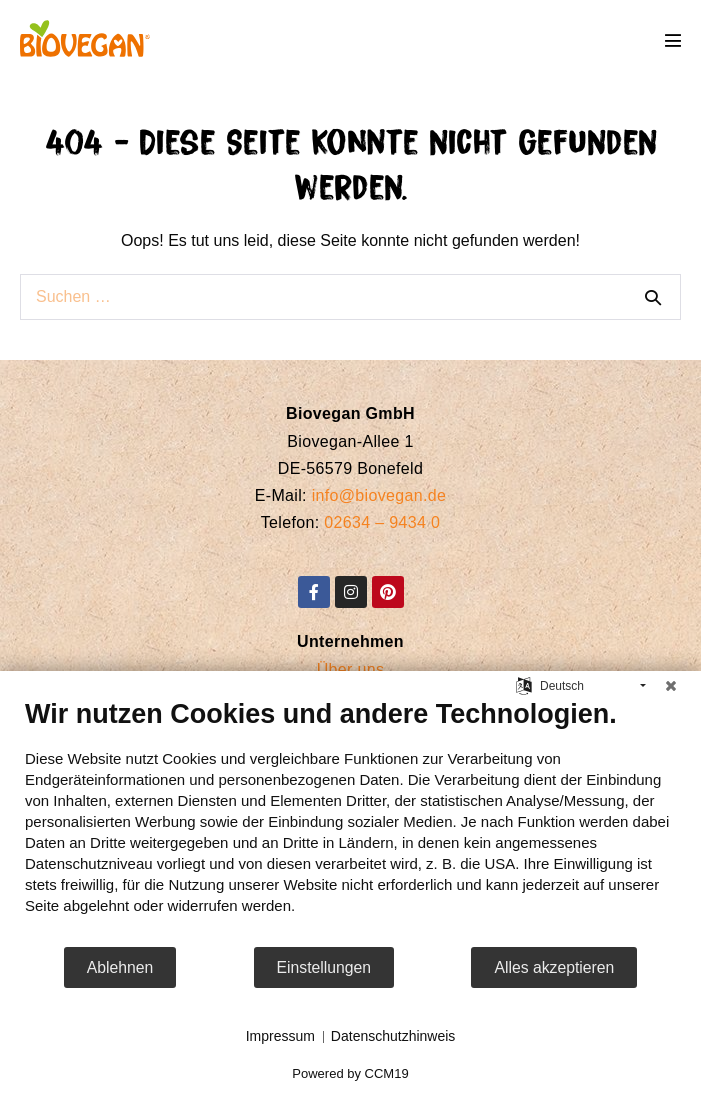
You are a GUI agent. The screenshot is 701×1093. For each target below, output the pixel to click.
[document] (350, 821)
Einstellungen (324, 967)
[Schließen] (671, 686)
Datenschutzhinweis (393, 1036)
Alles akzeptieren (554, 967)
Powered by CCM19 (350, 1073)
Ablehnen (120, 967)
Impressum (280, 1036)
